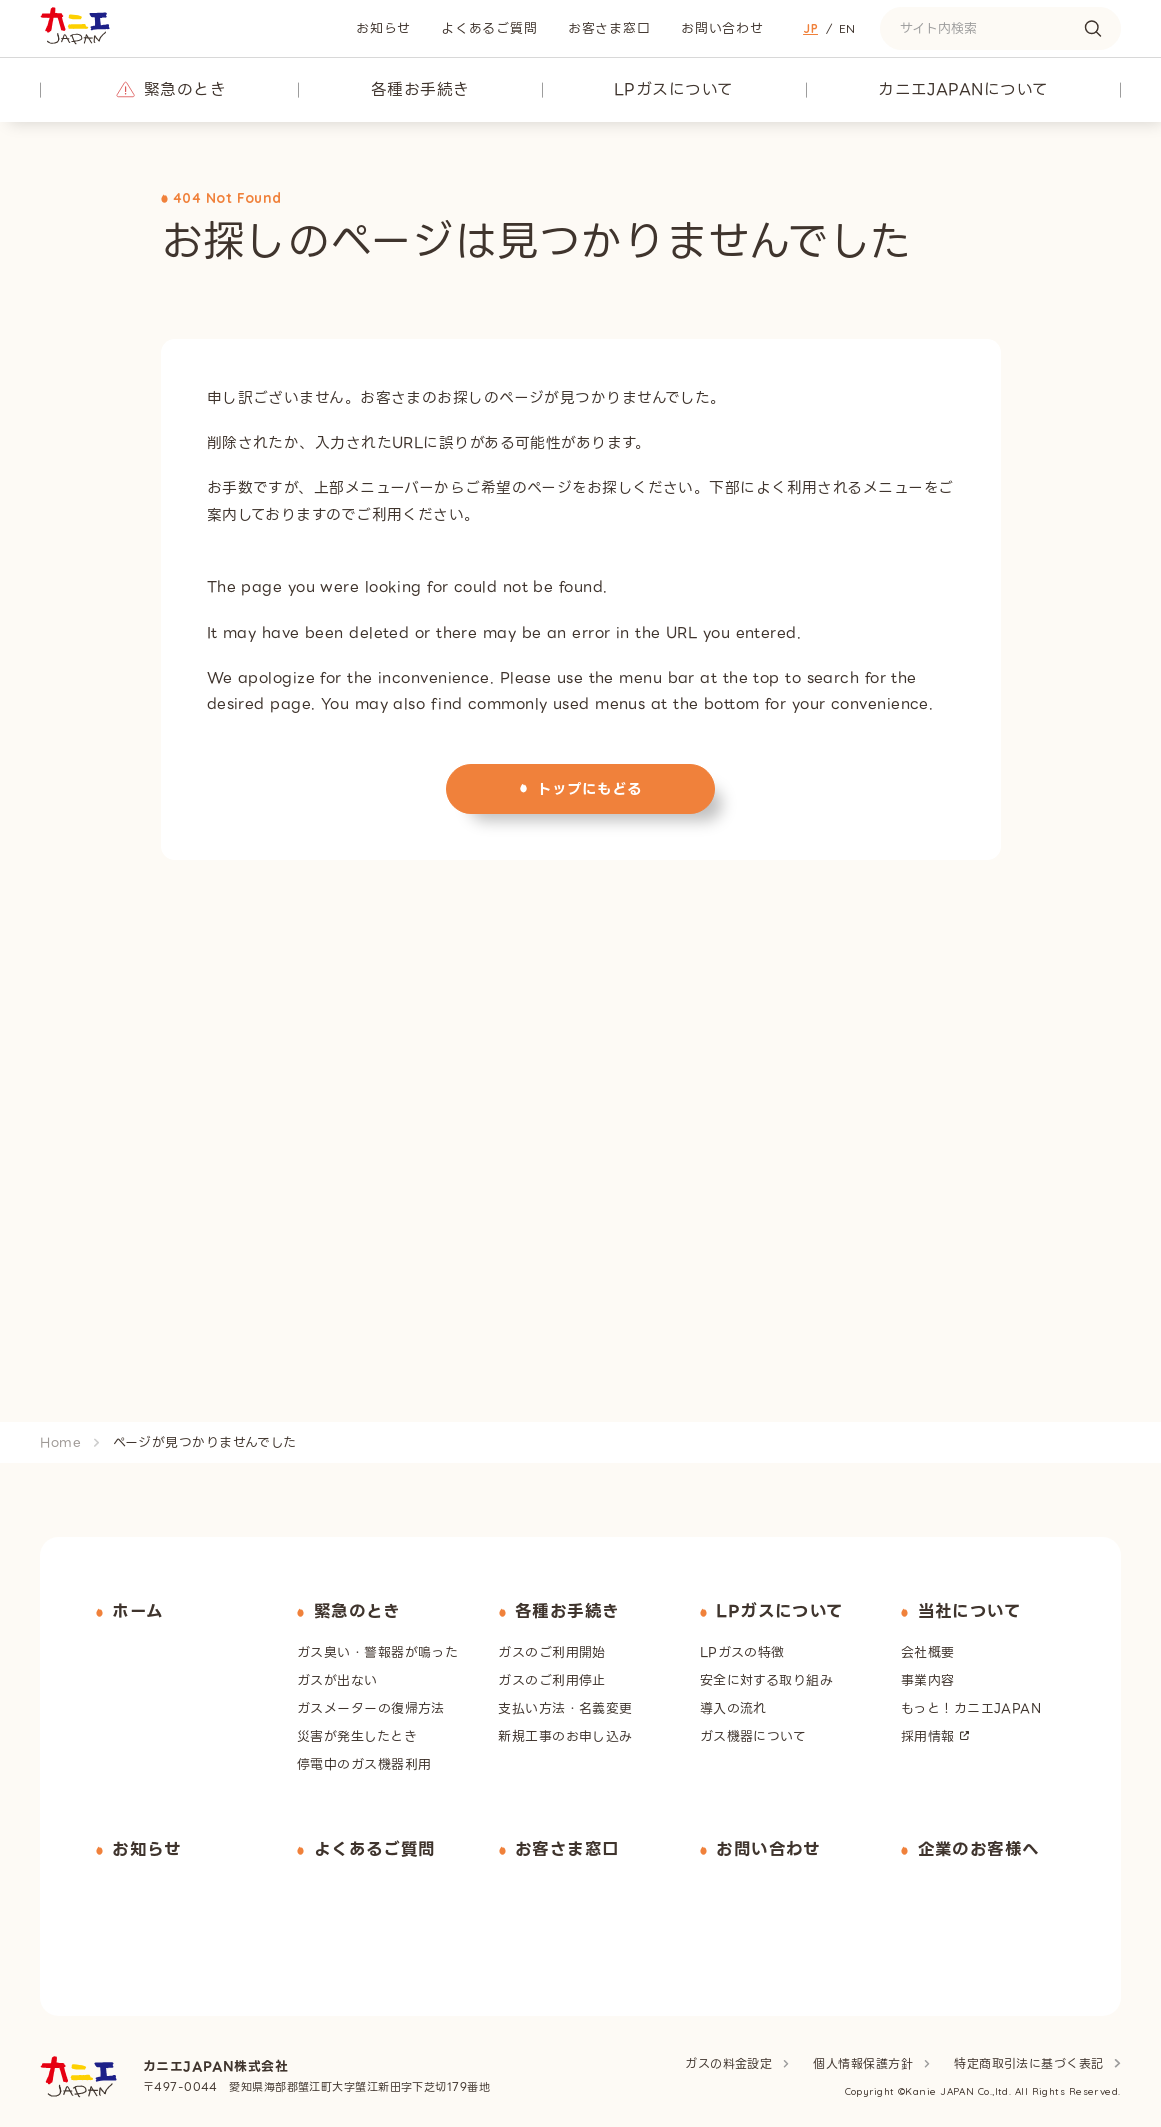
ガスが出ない (337, 1678)
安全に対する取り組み (766, 1678)
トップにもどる (590, 787)
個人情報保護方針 (865, 2061)
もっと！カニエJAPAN (971, 1706)
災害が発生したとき (357, 1734)
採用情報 (928, 1734)
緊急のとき (185, 89)
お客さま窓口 (609, 28)
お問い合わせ (722, 28)
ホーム (137, 1610)
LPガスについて (674, 89)
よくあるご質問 (489, 28)
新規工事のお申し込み (565, 1734)
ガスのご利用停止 (552, 1678)
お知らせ (383, 28)
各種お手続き (420, 89)
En (847, 28)
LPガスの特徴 (742, 1650)
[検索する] (1092, 28)
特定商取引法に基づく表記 (1029, 2061)
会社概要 (928, 1650)
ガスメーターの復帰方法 (371, 1706)
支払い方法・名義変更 (565, 1706)
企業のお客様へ (979, 1847)
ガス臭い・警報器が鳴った (377, 1650)
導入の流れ (733, 1706)
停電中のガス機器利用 (364, 1762)
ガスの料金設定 (730, 2061)
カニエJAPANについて (963, 89)
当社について (970, 1610)
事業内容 (928, 1678)
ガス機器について (753, 1734)
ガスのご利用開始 (552, 1650)
